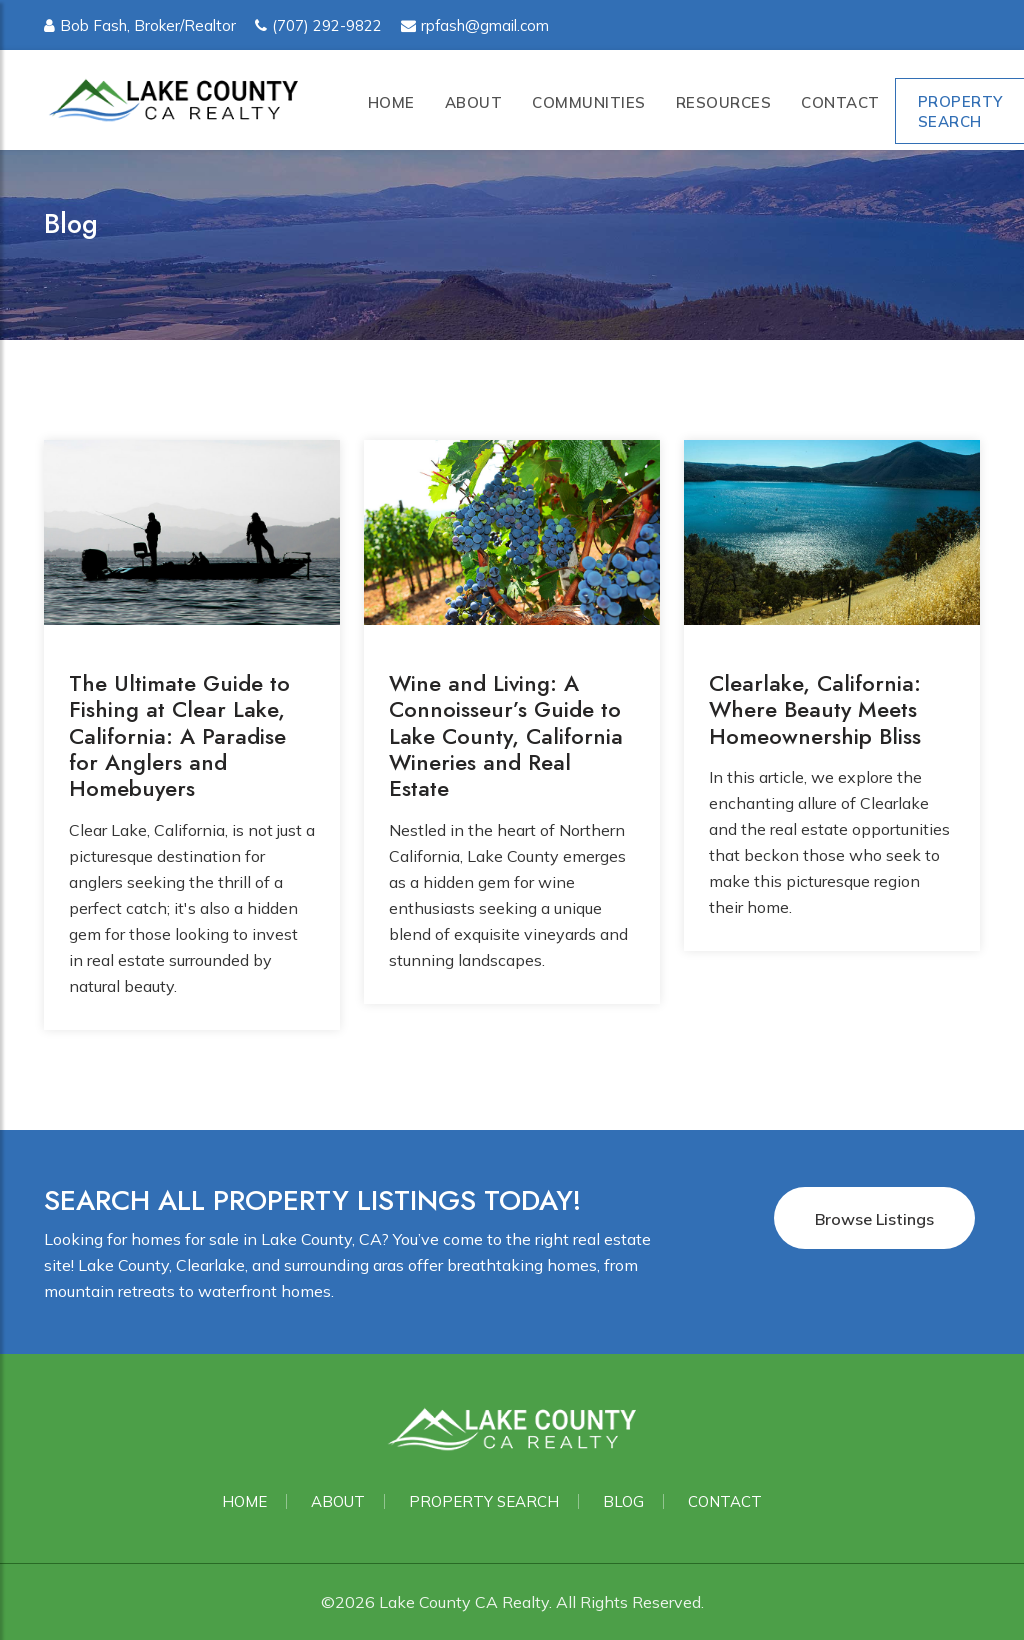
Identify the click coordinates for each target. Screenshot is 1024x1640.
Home (391, 102)
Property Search (484, 1501)
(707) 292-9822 (318, 25)
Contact (840, 102)
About (474, 102)
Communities (589, 102)
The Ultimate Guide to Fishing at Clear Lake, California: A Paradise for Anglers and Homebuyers (179, 736)
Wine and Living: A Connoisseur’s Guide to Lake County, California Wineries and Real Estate (506, 736)
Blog (623, 1501)
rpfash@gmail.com (475, 25)
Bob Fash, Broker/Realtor (140, 25)
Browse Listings (874, 1219)
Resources (724, 102)
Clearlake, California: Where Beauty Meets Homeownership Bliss (815, 709)
